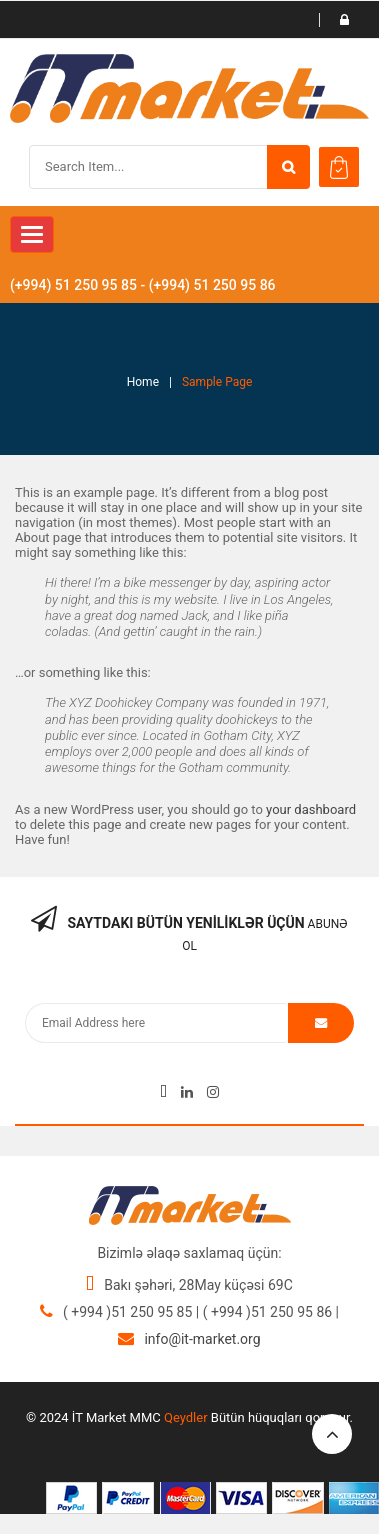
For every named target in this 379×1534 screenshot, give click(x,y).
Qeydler (186, 1417)
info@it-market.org (202, 1339)
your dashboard (311, 809)
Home (143, 382)
